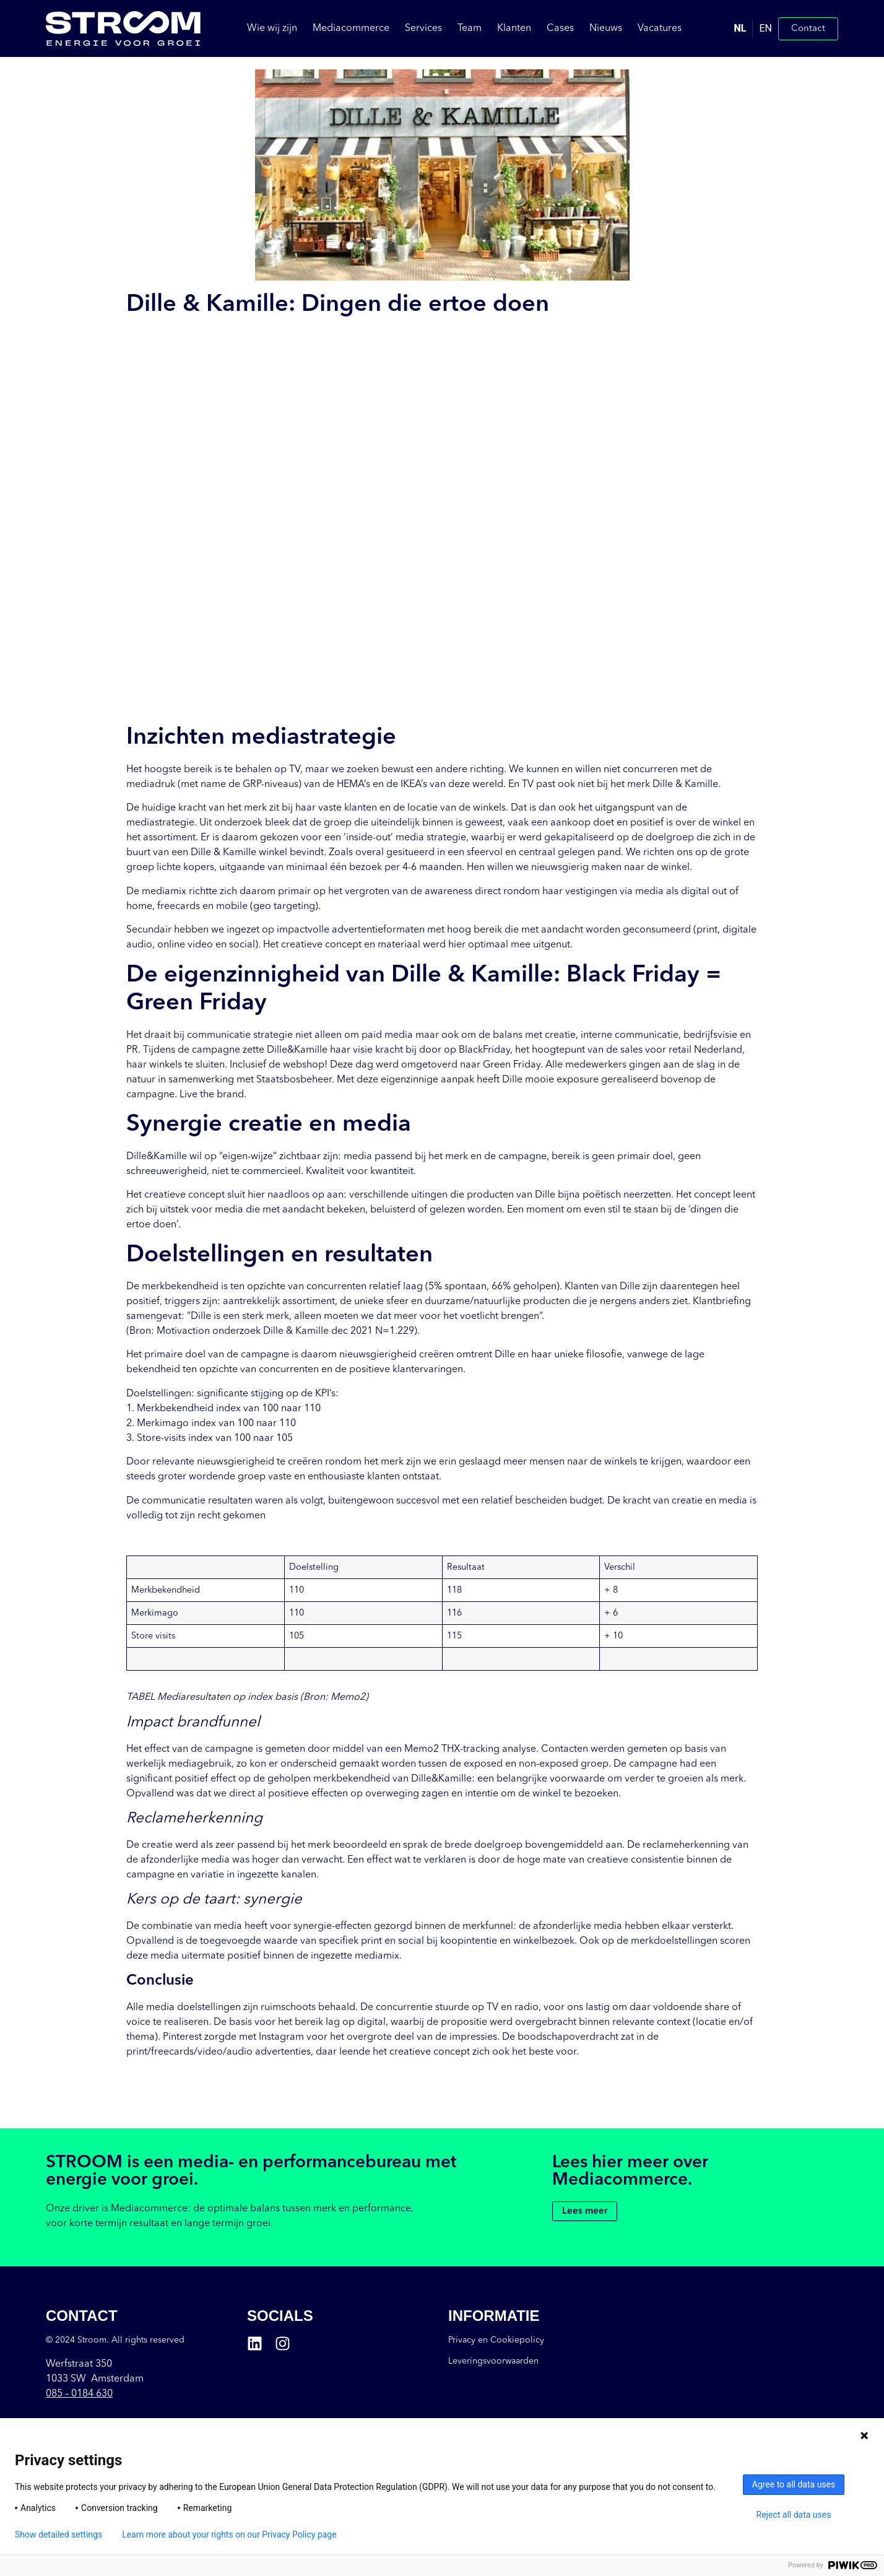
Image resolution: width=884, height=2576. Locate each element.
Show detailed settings (58, 2534)
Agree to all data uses (794, 2484)
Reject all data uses (793, 2515)
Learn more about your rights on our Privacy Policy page (229, 2534)
